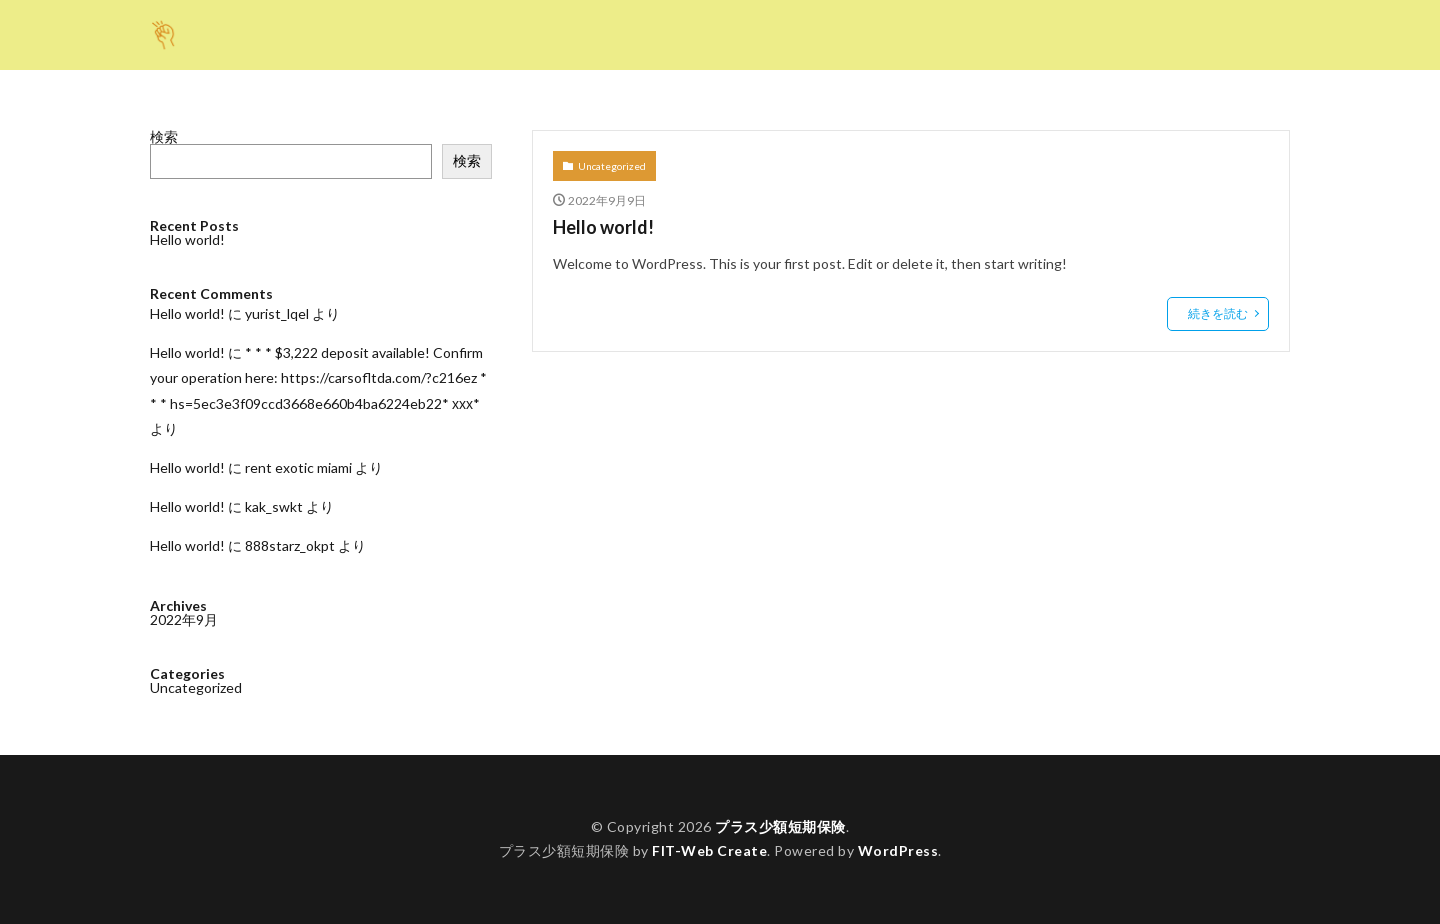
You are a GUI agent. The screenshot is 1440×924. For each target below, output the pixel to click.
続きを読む (1218, 313)
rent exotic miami (298, 467)
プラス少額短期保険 (780, 826)
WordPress (898, 850)
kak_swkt (274, 506)
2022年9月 (184, 619)
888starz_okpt (290, 545)
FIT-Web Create (709, 850)
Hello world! (603, 227)
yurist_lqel (277, 313)
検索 (164, 136)
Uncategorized (612, 166)
